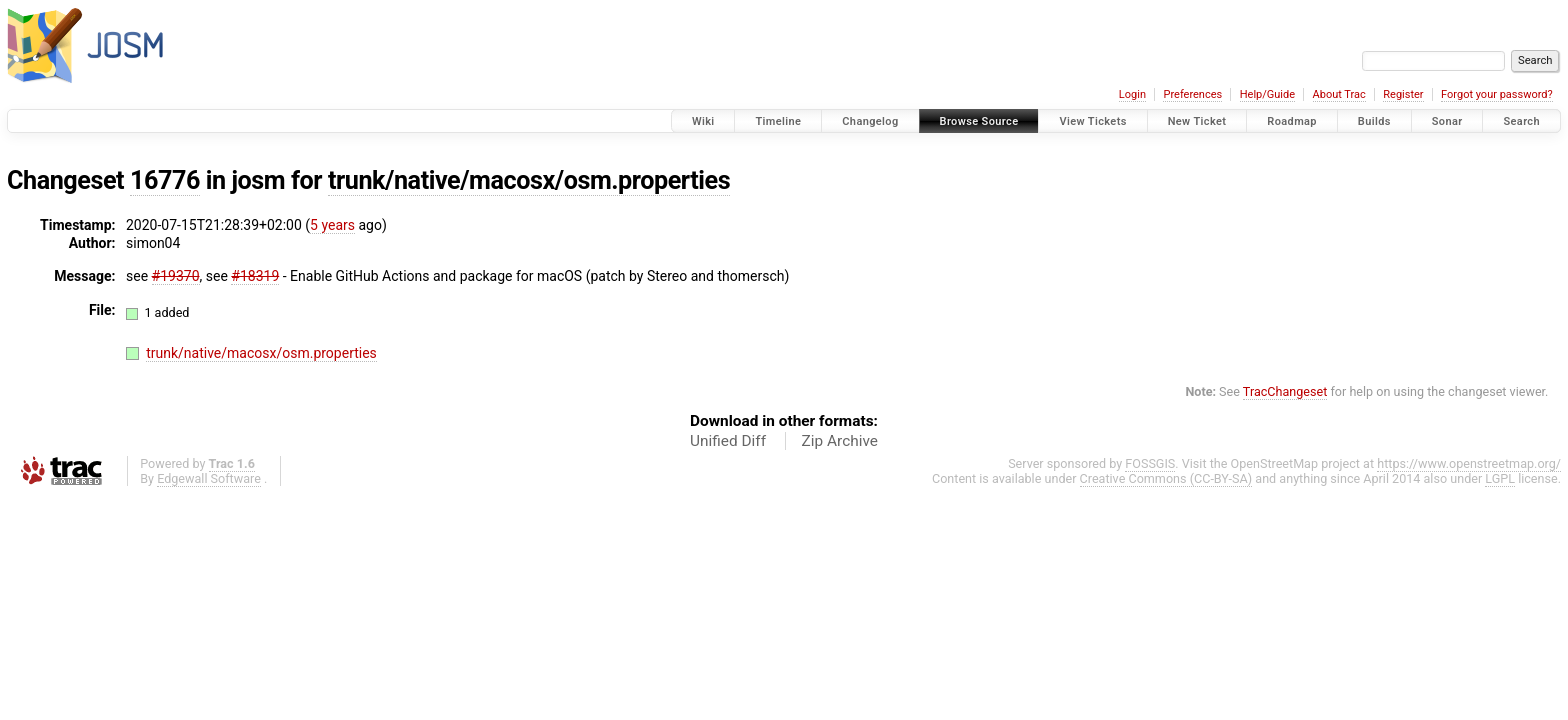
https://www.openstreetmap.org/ (1469, 463)
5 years (332, 225)
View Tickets (1092, 121)
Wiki (703, 121)
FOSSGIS (1150, 463)
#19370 (176, 276)
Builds (1374, 121)
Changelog (870, 121)
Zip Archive (840, 441)
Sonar (1447, 121)
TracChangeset (1285, 391)
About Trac (1339, 94)
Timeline (778, 121)
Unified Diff (728, 441)
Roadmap (1292, 121)
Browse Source (979, 121)
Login (1132, 94)
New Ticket (1197, 121)
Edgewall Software (209, 478)
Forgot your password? (1497, 94)
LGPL (1500, 478)
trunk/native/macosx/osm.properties (529, 180)
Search (1521, 121)
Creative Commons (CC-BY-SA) (1166, 478)
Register (1403, 94)
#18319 (255, 276)
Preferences (1192, 94)
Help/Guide (1267, 94)
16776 (165, 180)
